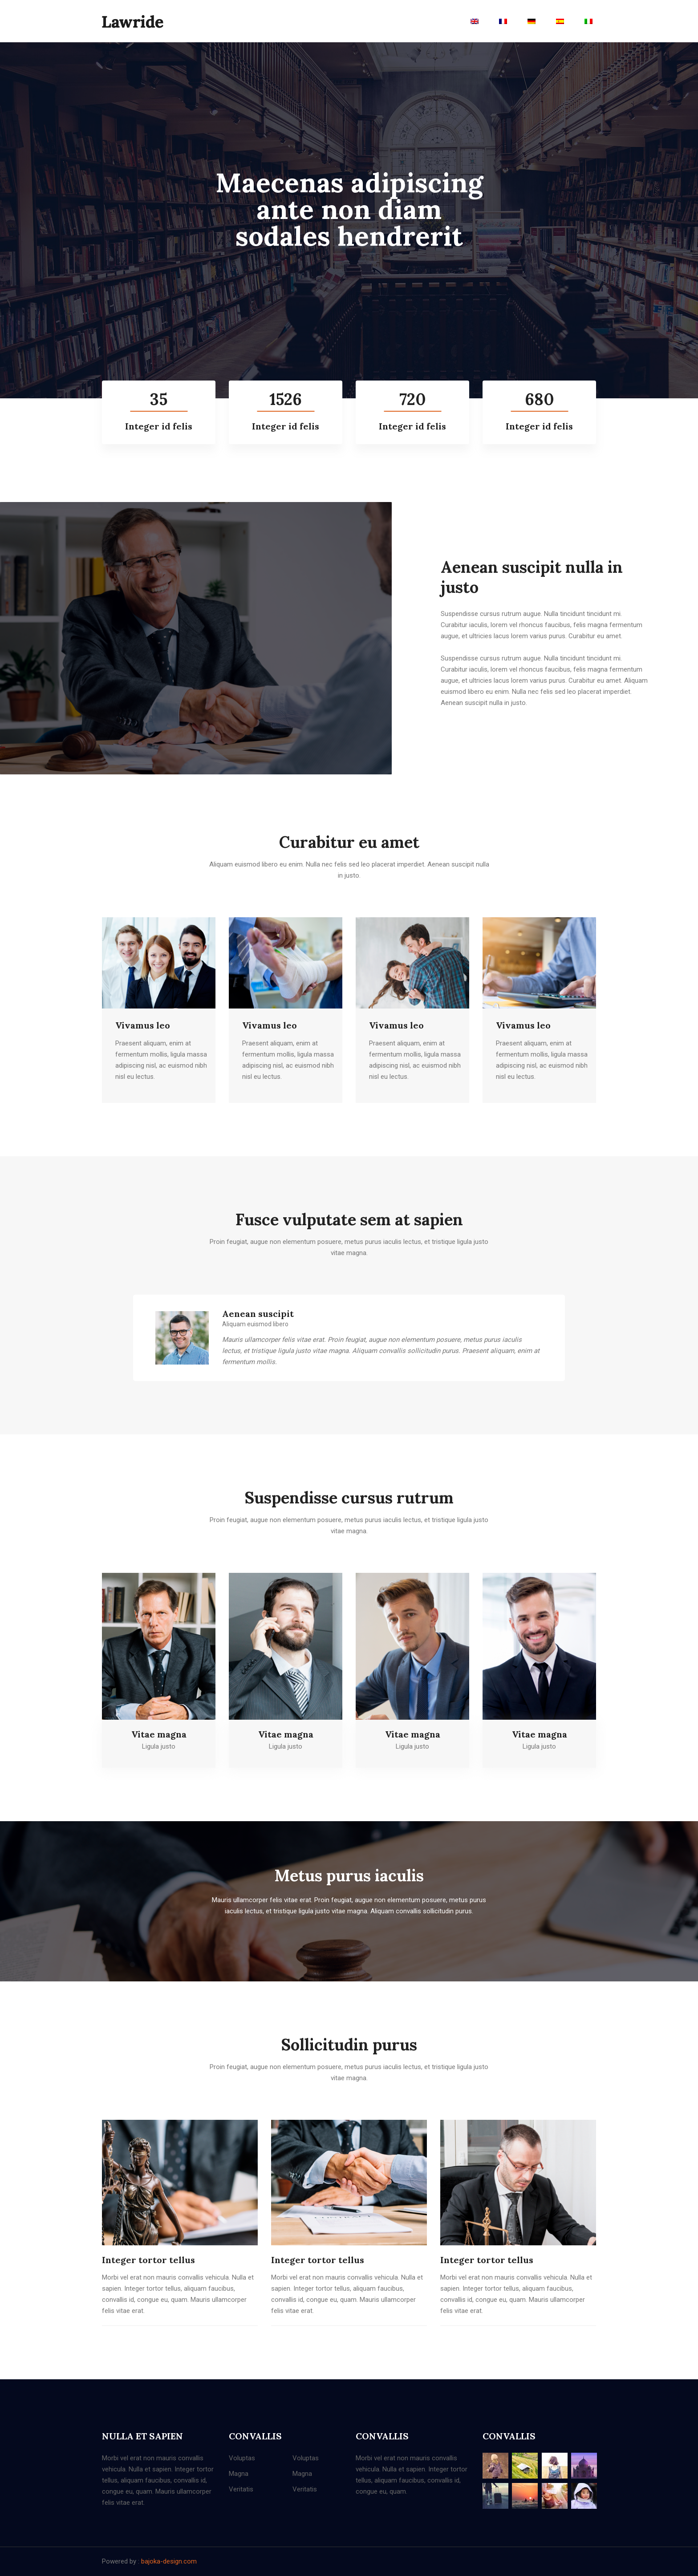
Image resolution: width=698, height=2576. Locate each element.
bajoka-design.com (169, 2561)
